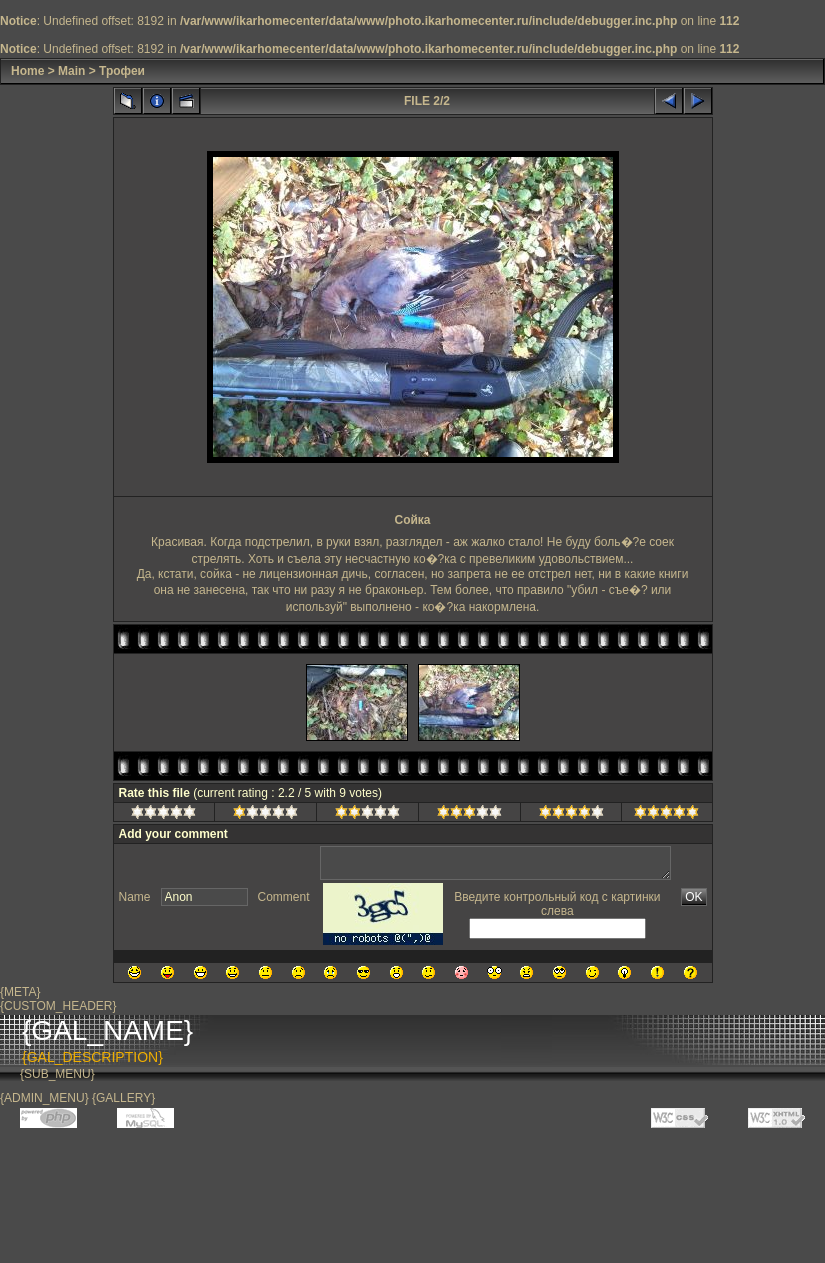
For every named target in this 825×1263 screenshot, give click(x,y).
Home (27, 71)
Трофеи (122, 71)
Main (71, 71)
